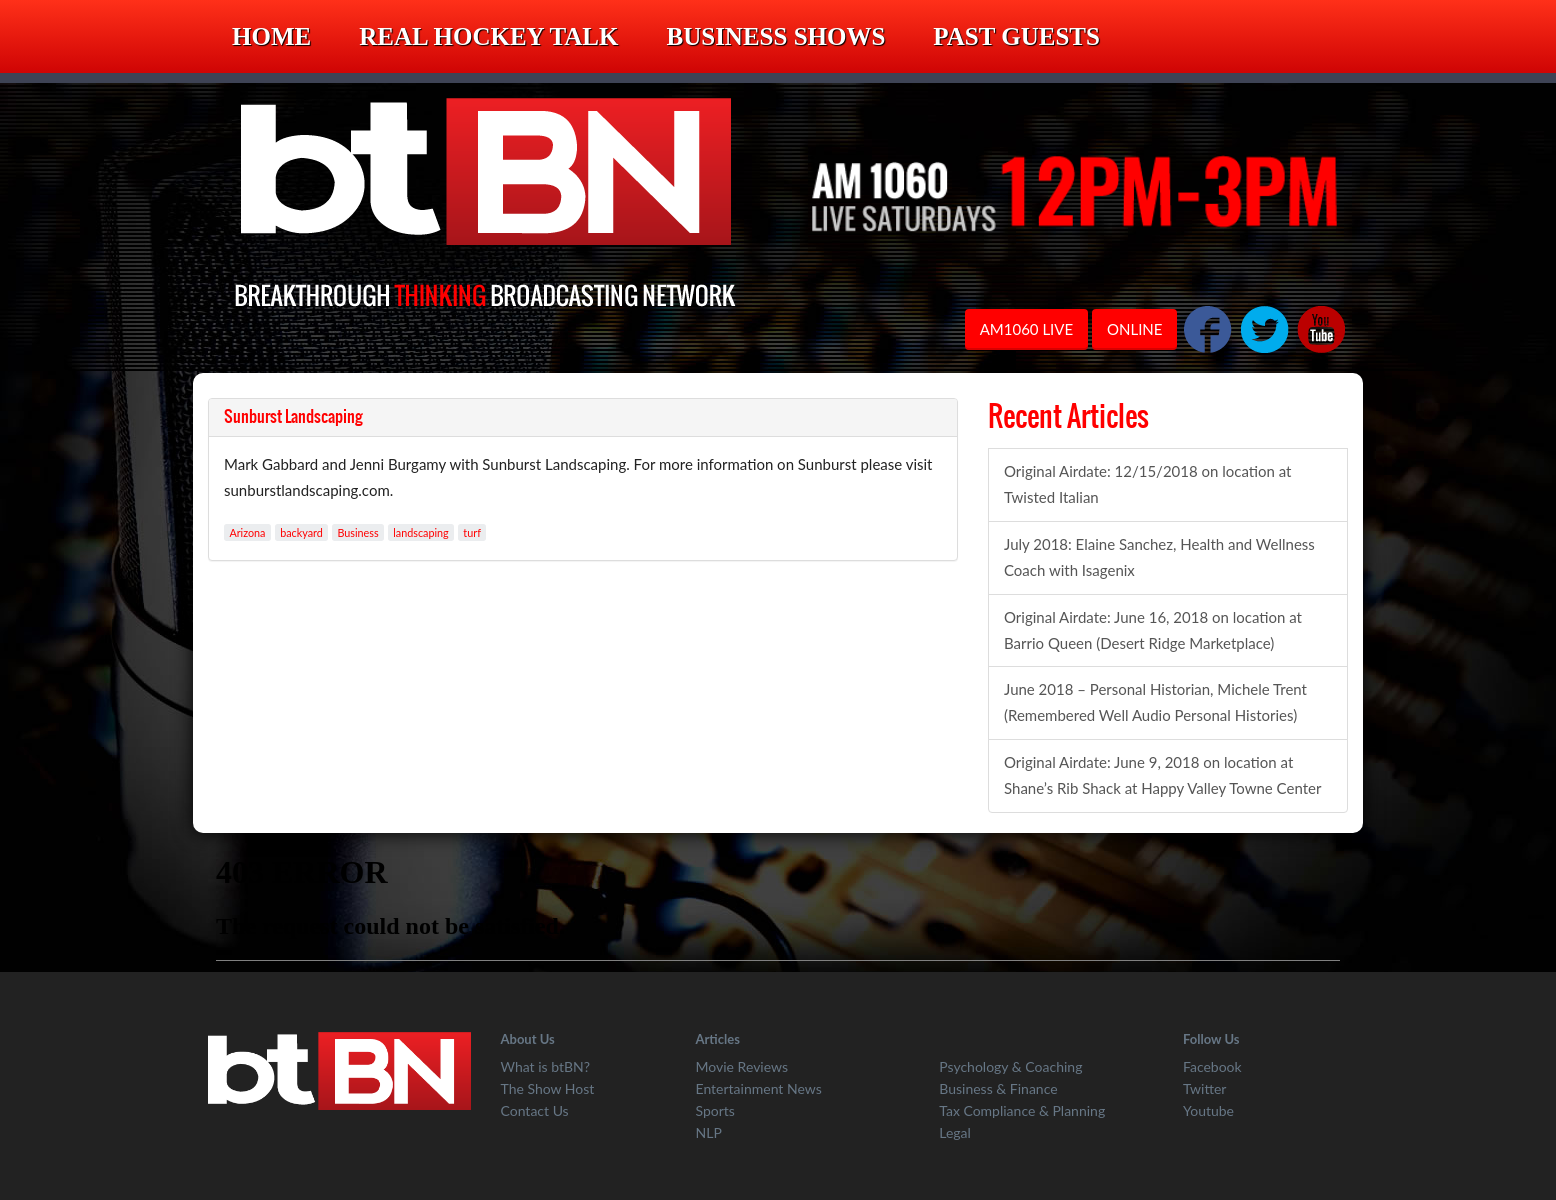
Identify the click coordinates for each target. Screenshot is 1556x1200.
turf (472, 532)
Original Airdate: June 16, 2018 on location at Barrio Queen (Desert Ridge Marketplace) (1153, 630)
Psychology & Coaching (1010, 1066)
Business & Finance (998, 1088)
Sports (715, 1110)
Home (271, 36)
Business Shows (776, 36)
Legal (955, 1132)
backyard (301, 532)
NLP (709, 1132)
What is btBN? (546, 1066)
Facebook (1212, 1066)
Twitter (1204, 1088)
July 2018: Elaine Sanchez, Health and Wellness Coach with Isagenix (1159, 557)
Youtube (1208, 1110)
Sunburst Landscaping (293, 417)
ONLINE (1134, 329)
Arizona (247, 532)
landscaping (420, 532)
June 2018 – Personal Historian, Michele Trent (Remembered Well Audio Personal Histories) (1155, 702)
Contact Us (535, 1110)
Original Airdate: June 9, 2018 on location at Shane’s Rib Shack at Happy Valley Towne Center (1162, 775)
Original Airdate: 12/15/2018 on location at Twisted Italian (1148, 484)
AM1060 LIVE (1026, 329)
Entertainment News (759, 1088)
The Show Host (548, 1088)
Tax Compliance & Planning (1022, 1110)
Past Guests (1016, 36)
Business (357, 532)
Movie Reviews (742, 1066)
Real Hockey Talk (488, 36)
